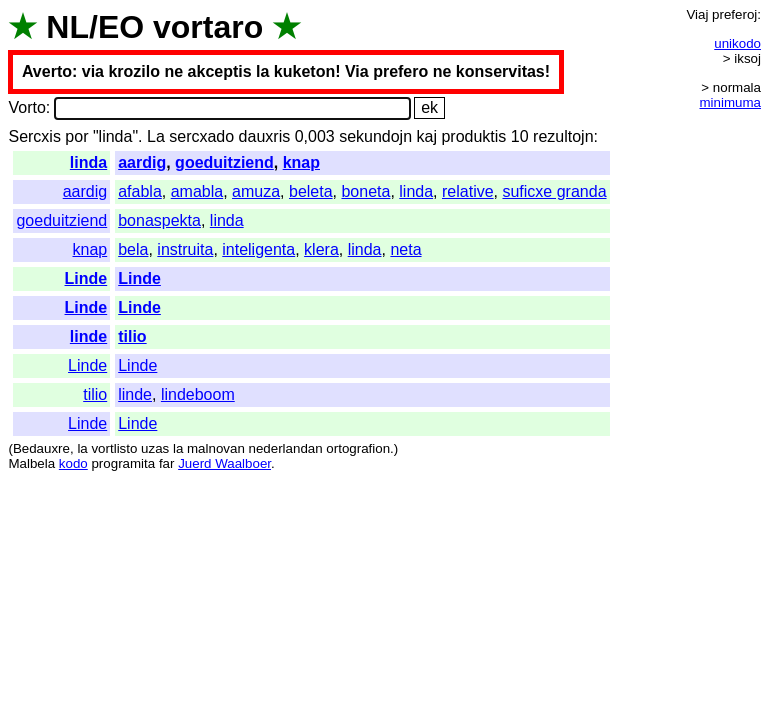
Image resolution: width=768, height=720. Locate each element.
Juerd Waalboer (224, 463)
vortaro (208, 27)
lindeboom (198, 394)
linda (88, 162)
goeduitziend (224, 162)
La (156, 136)
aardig (142, 162)
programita (123, 463)
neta (405, 249)
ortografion (358, 448)
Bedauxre (41, 448)
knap (301, 162)
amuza (256, 191)
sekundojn (375, 136)
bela (133, 249)
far (167, 463)
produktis (473, 136)
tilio (132, 336)
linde (88, 336)
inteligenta (258, 249)
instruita (185, 249)
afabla (140, 191)
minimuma (730, 102)
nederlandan (286, 448)
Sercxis (34, 136)
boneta (365, 191)
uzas (155, 448)
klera (321, 249)
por (76, 136)
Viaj (697, 14)
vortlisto (114, 448)
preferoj (734, 14)
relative (468, 191)
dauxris (265, 136)
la (82, 448)
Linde (86, 278)
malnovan (216, 448)
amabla (197, 191)
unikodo (737, 43)
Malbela (31, 463)
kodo (73, 463)
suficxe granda (554, 191)
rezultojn (563, 136)
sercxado (201, 136)
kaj (427, 136)
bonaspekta (159, 220)
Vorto (26, 107)
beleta (311, 191)
